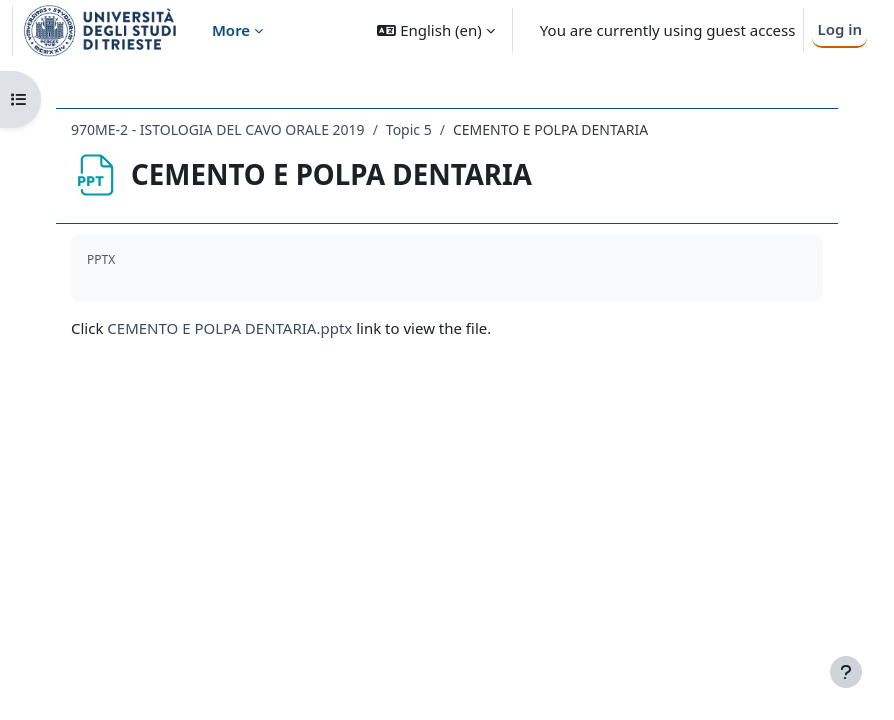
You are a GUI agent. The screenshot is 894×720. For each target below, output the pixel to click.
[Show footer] (846, 672)
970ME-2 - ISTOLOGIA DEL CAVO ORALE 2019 (218, 129)
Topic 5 (409, 129)
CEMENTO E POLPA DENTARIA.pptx (229, 328)
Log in (839, 29)
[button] (435, 30)
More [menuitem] (231, 30)
